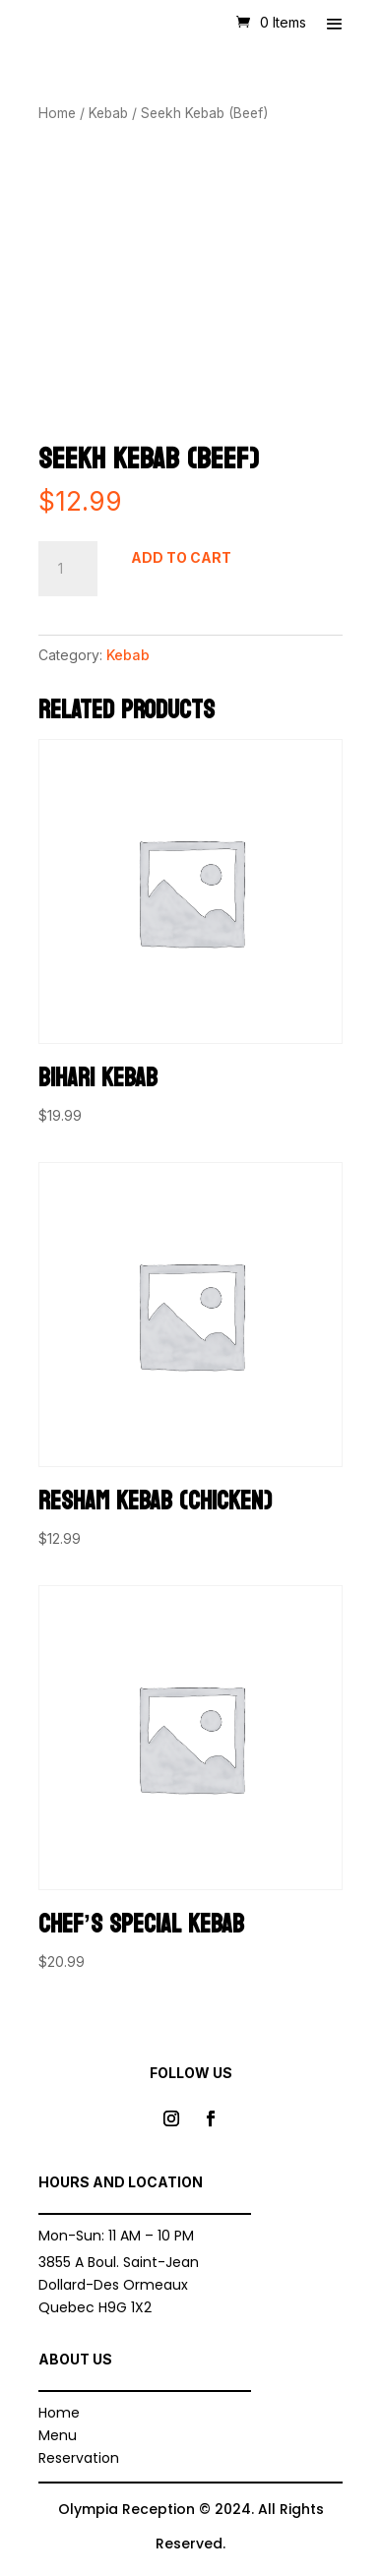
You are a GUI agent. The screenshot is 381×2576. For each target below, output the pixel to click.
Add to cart (181, 557)
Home (57, 113)
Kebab (108, 113)
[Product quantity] (67, 568)
